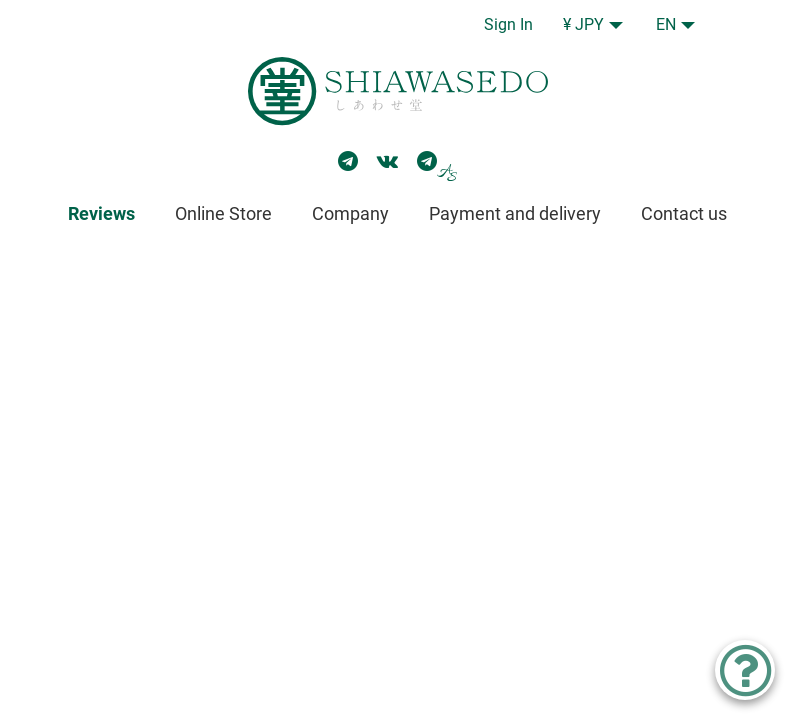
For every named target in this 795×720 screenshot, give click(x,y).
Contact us (684, 213)
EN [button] (666, 24)
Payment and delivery (515, 213)
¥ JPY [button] (583, 24)
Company (350, 213)
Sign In (508, 24)
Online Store (223, 213)
